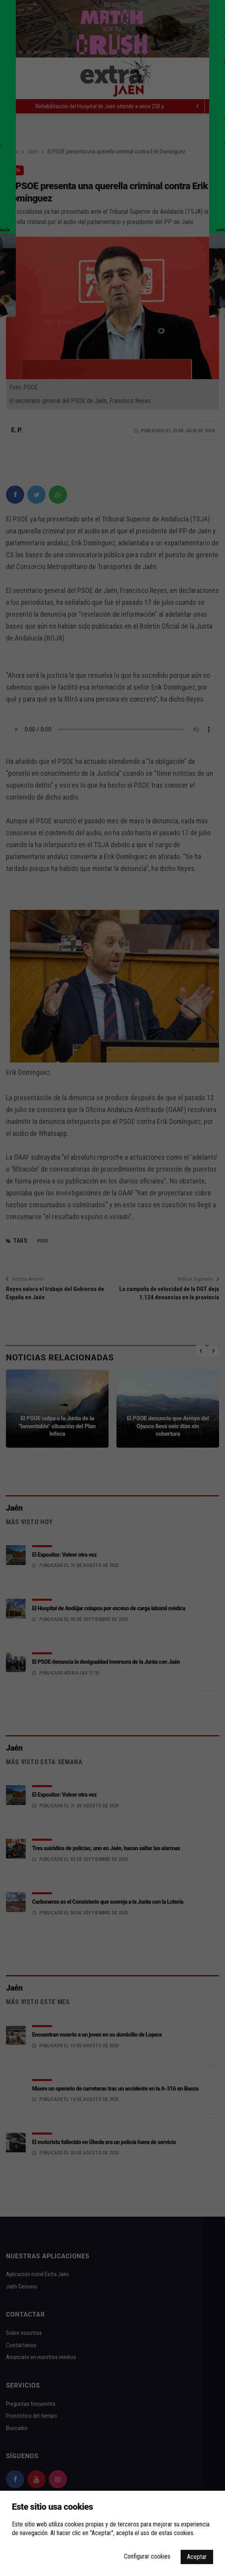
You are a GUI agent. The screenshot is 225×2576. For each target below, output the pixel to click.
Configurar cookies (147, 2556)
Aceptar (197, 2557)
